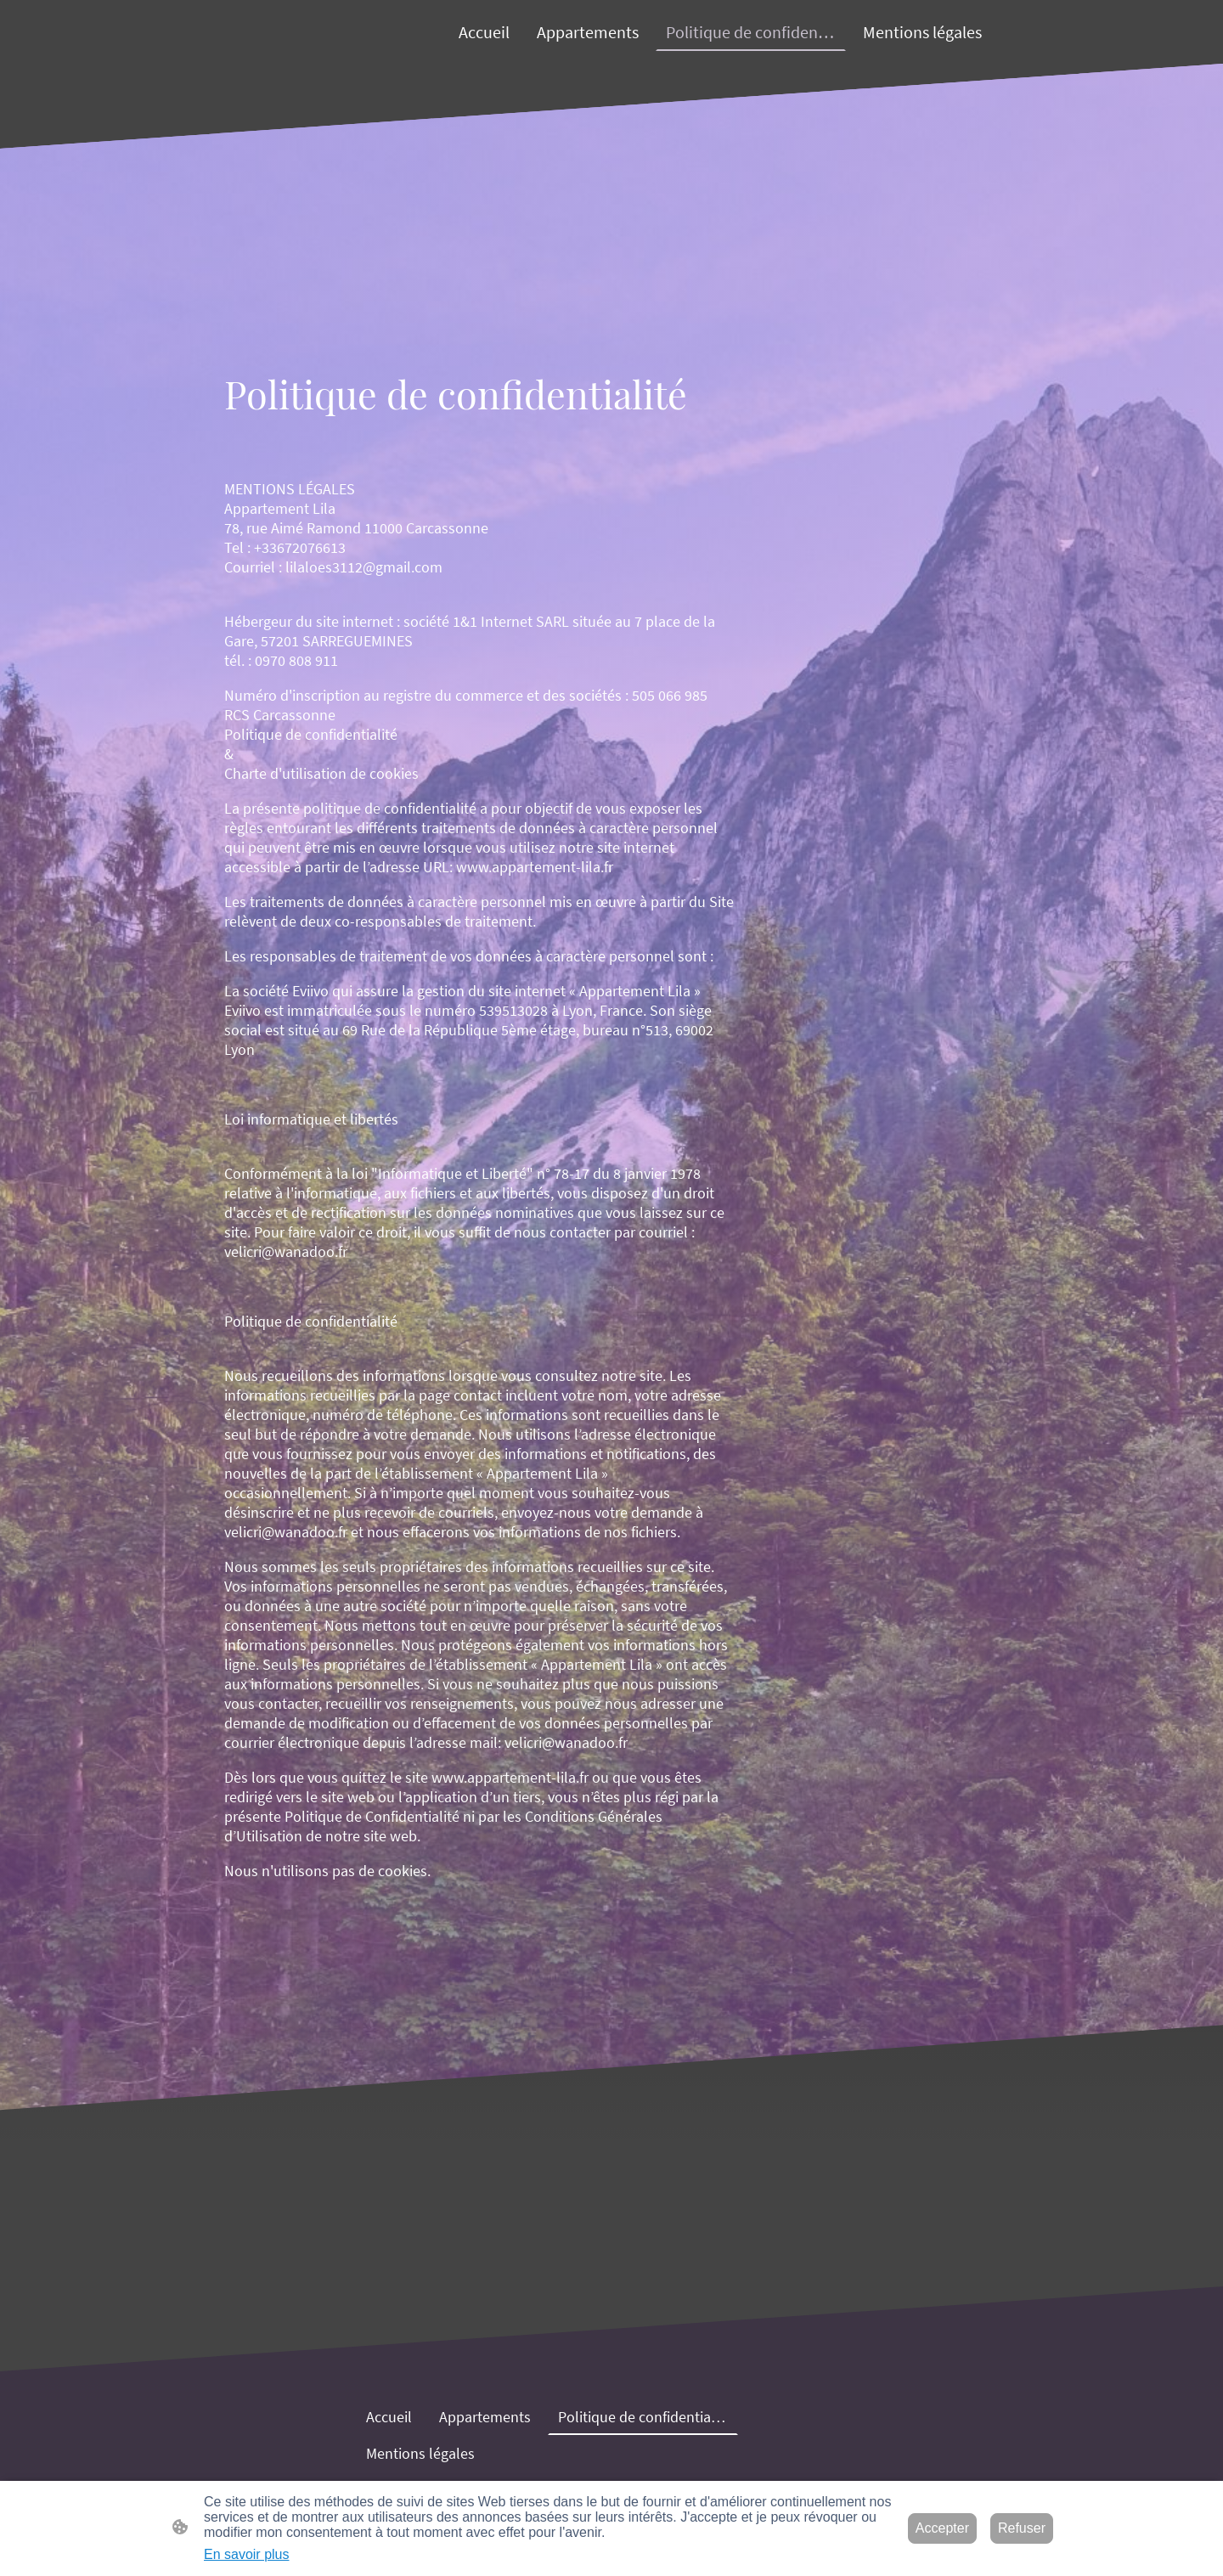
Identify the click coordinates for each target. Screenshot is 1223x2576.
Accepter (942, 2528)
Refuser (1021, 2528)
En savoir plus (247, 2554)
